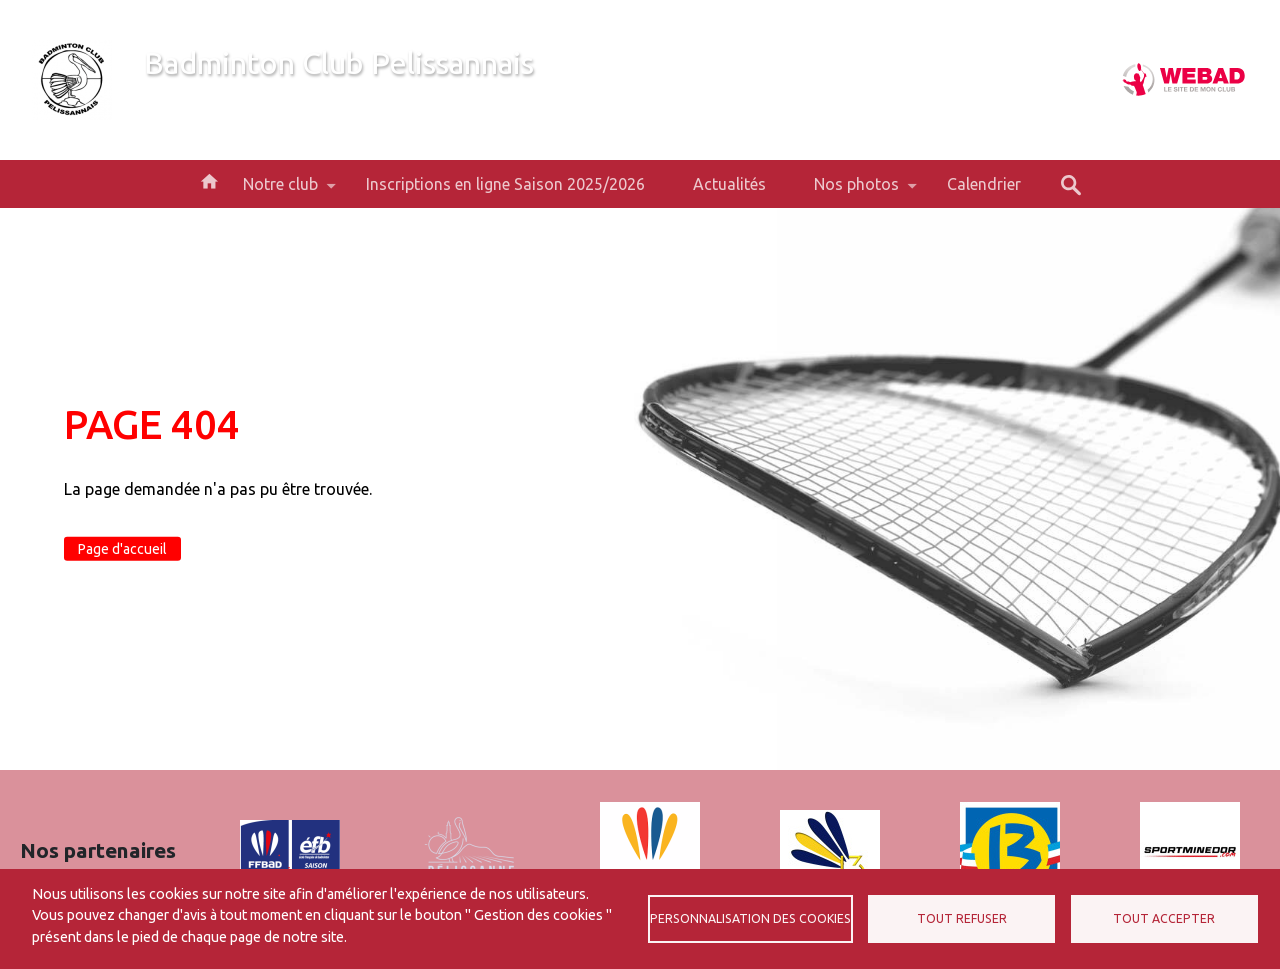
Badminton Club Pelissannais (339, 63)
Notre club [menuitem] (280, 191)
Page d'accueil (122, 549)
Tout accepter (1164, 918)
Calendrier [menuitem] (984, 184)
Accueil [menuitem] (209, 180)
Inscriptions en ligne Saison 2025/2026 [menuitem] (505, 184)
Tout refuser (962, 918)
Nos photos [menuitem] (856, 191)
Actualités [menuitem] (729, 184)
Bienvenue (180, 98)
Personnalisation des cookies (750, 918)
